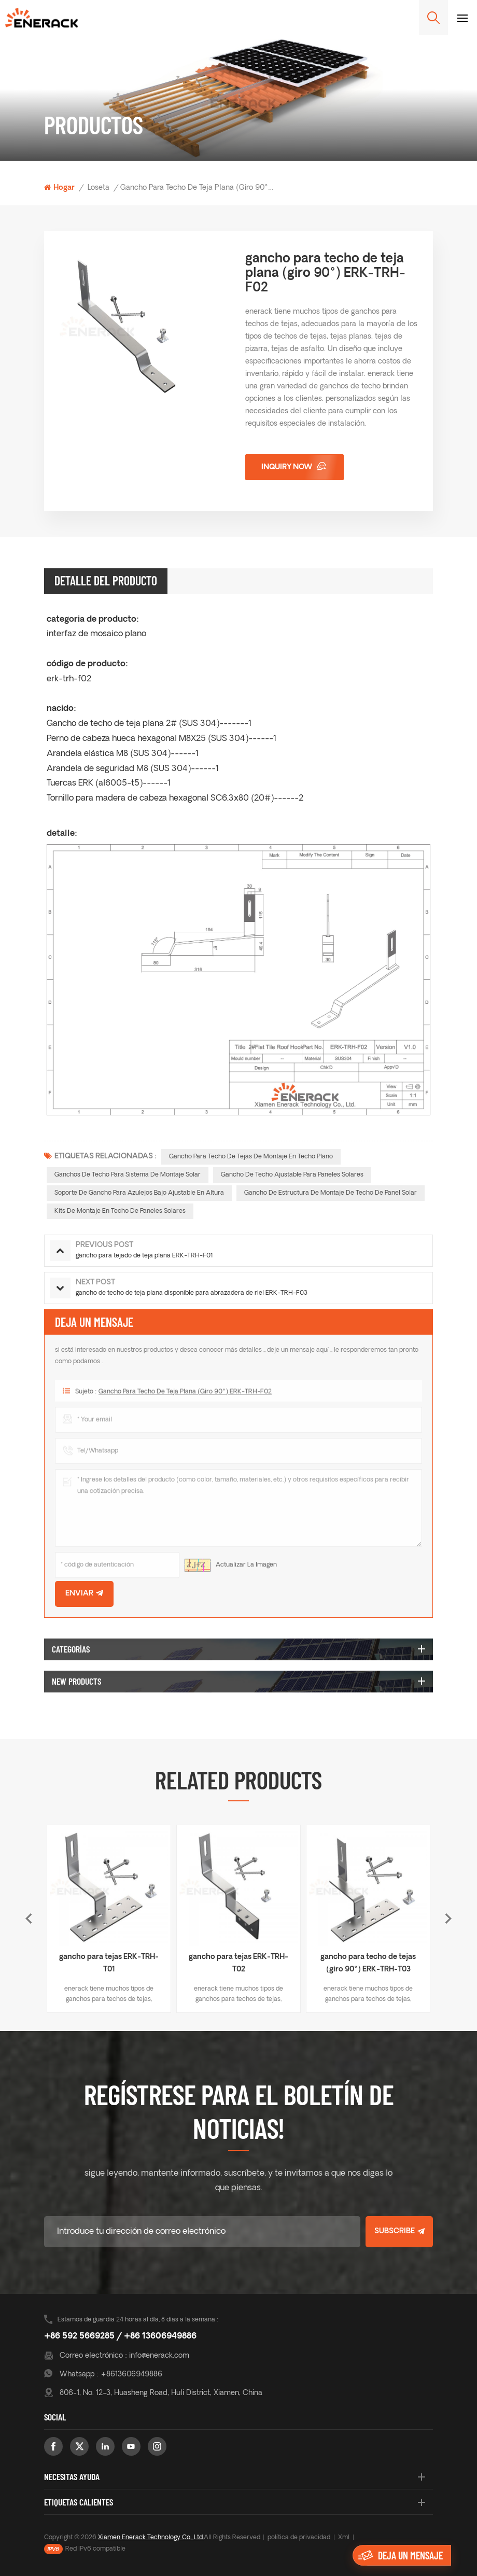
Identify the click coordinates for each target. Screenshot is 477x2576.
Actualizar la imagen (246, 1570)
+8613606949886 (131, 2374)
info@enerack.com (159, 2356)
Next (448, 1918)
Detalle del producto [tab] (105, 580)
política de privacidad (299, 2538)
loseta (98, 188)
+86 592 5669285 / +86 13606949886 (120, 2336)
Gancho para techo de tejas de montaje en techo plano (251, 1157)
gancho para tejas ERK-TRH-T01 (109, 1963)
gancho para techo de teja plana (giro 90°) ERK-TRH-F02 (185, 1396)
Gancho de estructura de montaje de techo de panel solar (330, 1193)
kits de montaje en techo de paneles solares (120, 1211)
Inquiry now (287, 467)
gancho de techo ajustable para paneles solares (292, 1175)
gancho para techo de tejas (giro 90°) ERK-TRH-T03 (368, 1963)
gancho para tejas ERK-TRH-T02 (238, 1963)
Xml (343, 2538)
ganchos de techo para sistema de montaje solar (127, 1175)
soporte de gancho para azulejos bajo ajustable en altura (139, 1193)
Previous (28, 1918)
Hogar (59, 188)
